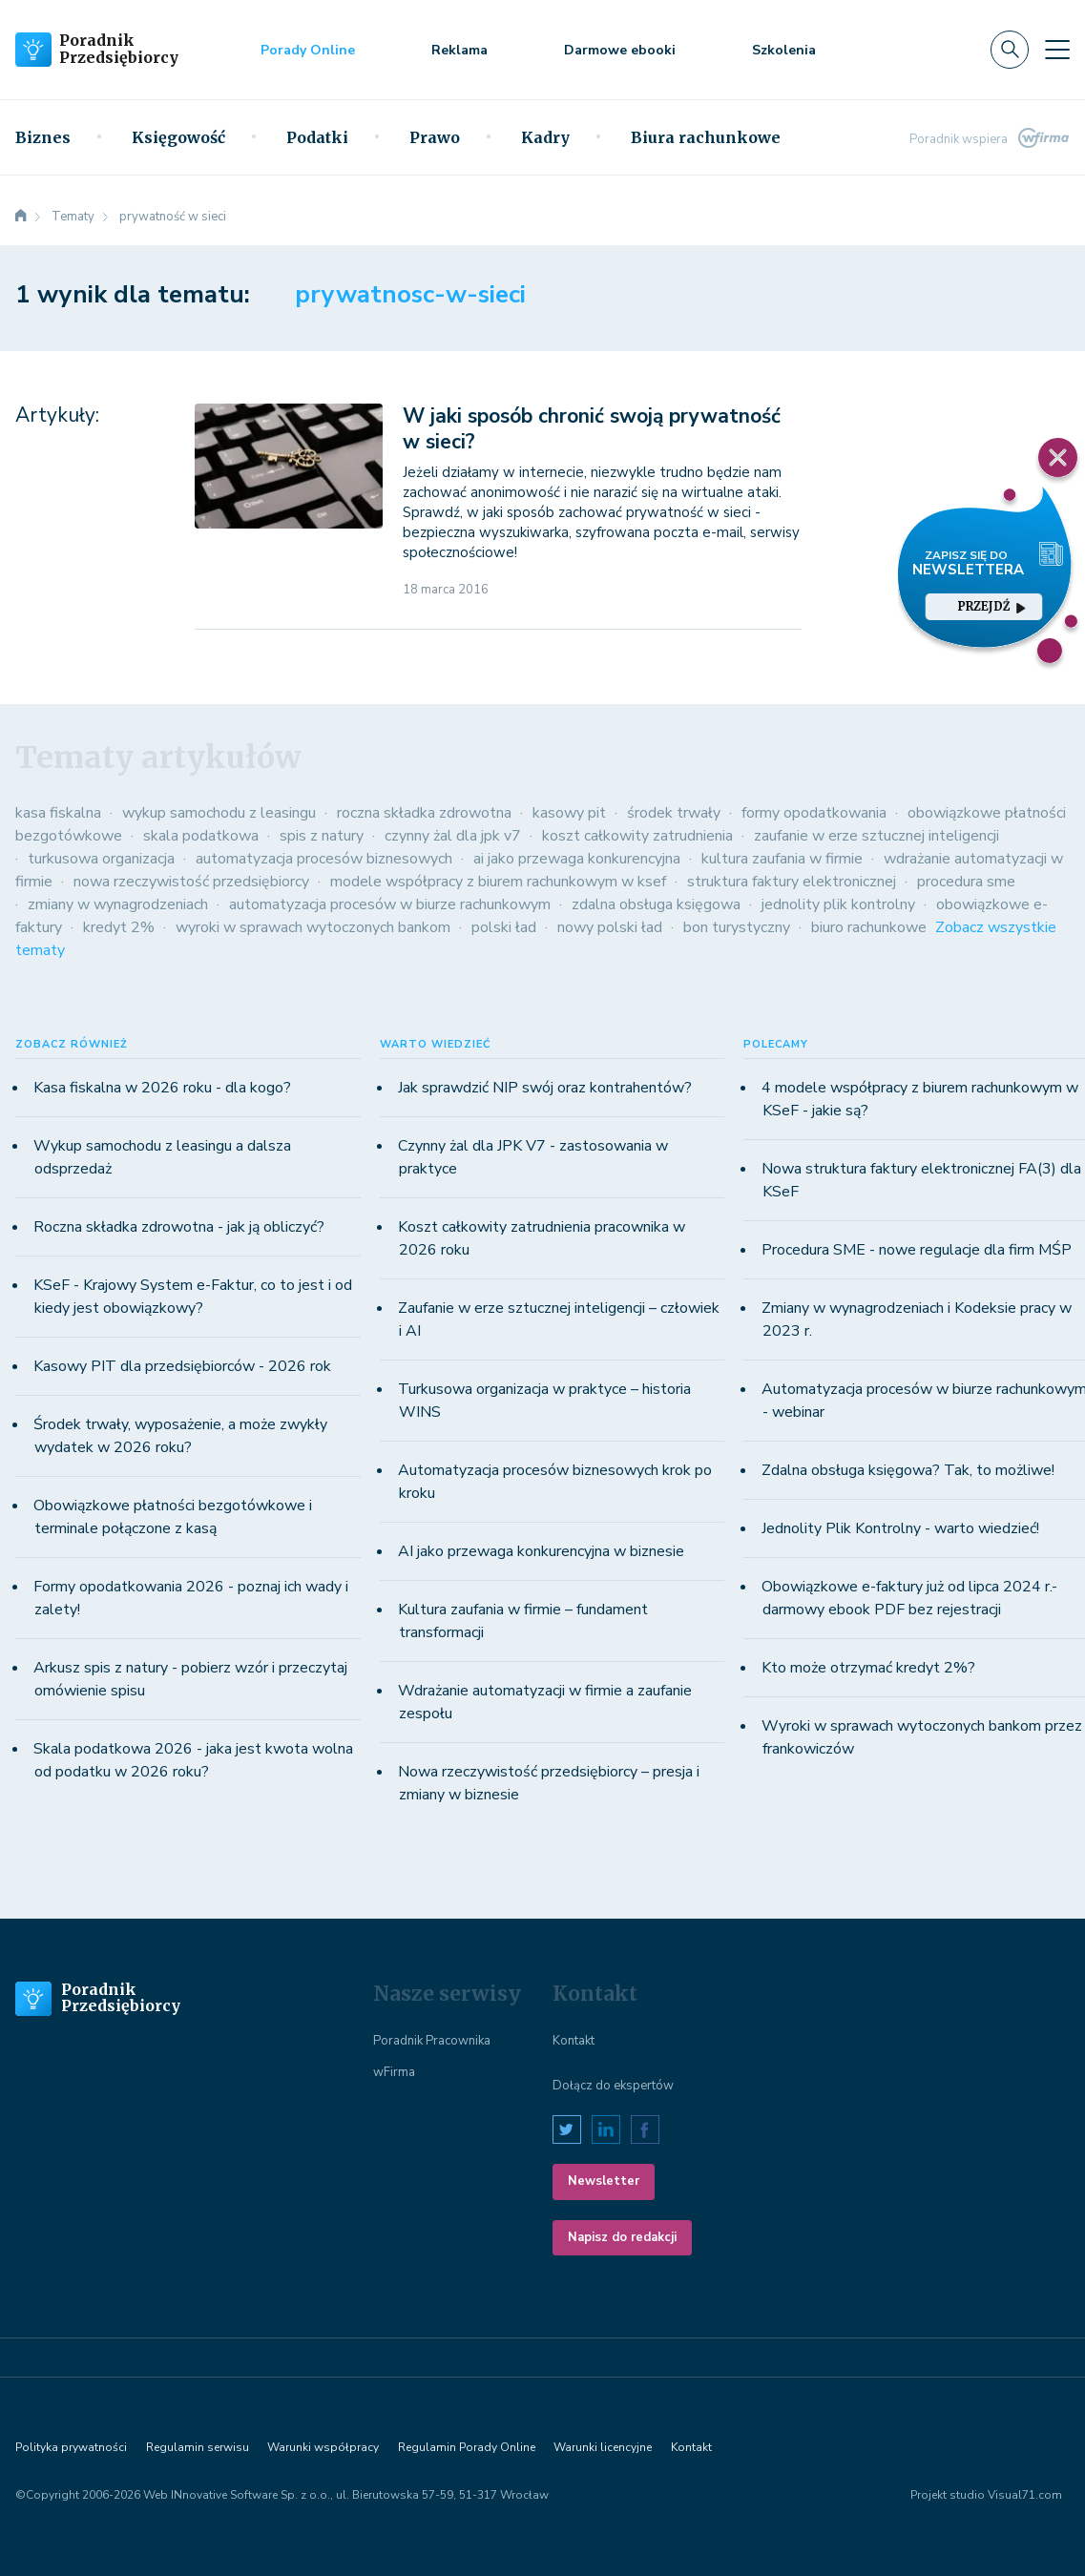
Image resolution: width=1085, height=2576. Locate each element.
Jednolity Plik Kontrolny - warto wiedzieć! (900, 1528)
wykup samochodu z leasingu (219, 812)
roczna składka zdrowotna (424, 812)
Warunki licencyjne (602, 2447)
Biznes (43, 137)
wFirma (394, 2072)
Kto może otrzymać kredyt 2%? (868, 1667)
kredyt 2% (119, 927)
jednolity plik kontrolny (838, 904)
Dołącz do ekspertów (613, 2085)
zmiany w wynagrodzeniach (118, 904)
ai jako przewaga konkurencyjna (576, 858)
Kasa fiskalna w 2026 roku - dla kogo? (162, 1087)
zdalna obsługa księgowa (656, 904)
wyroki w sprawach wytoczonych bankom (313, 927)
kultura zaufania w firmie (782, 858)
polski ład (503, 927)
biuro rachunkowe (869, 927)
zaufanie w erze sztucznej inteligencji (876, 835)
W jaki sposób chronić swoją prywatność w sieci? (592, 429)
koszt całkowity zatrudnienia (637, 835)
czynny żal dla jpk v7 (453, 835)
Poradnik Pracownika (431, 2040)
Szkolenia (784, 50)
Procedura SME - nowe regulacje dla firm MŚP (917, 1249)
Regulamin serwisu (197, 2447)
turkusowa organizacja (101, 858)
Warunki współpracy (323, 2447)
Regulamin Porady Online (466, 2447)
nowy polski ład (609, 927)
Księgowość (178, 137)
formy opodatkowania (814, 812)
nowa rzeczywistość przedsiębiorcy (191, 881)
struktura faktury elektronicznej (791, 881)
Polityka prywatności (71, 2447)
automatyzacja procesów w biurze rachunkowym (390, 904)
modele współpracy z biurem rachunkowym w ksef (498, 881)
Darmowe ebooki (620, 50)
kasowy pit (569, 812)
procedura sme (966, 881)
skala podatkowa (201, 835)
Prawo (434, 137)
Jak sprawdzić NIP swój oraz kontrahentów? (545, 1087)
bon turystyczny (736, 927)
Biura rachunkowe (706, 137)
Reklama (459, 50)
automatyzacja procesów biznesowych (324, 858)
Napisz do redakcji (622, 2237)
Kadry (545, 137)
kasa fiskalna (58, 812)
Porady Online (308, 50)
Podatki (317, 137)
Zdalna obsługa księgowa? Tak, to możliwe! (908, 1470)
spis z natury (322, 835)
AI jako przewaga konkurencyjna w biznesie (541, 1551)
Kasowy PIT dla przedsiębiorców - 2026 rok (182, 1366)
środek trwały (673, 812)
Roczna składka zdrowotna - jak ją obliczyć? (178, 1226)
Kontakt (574, 2040)
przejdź (991, 606)
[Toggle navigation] (1057, 49)
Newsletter (603, 2181)
